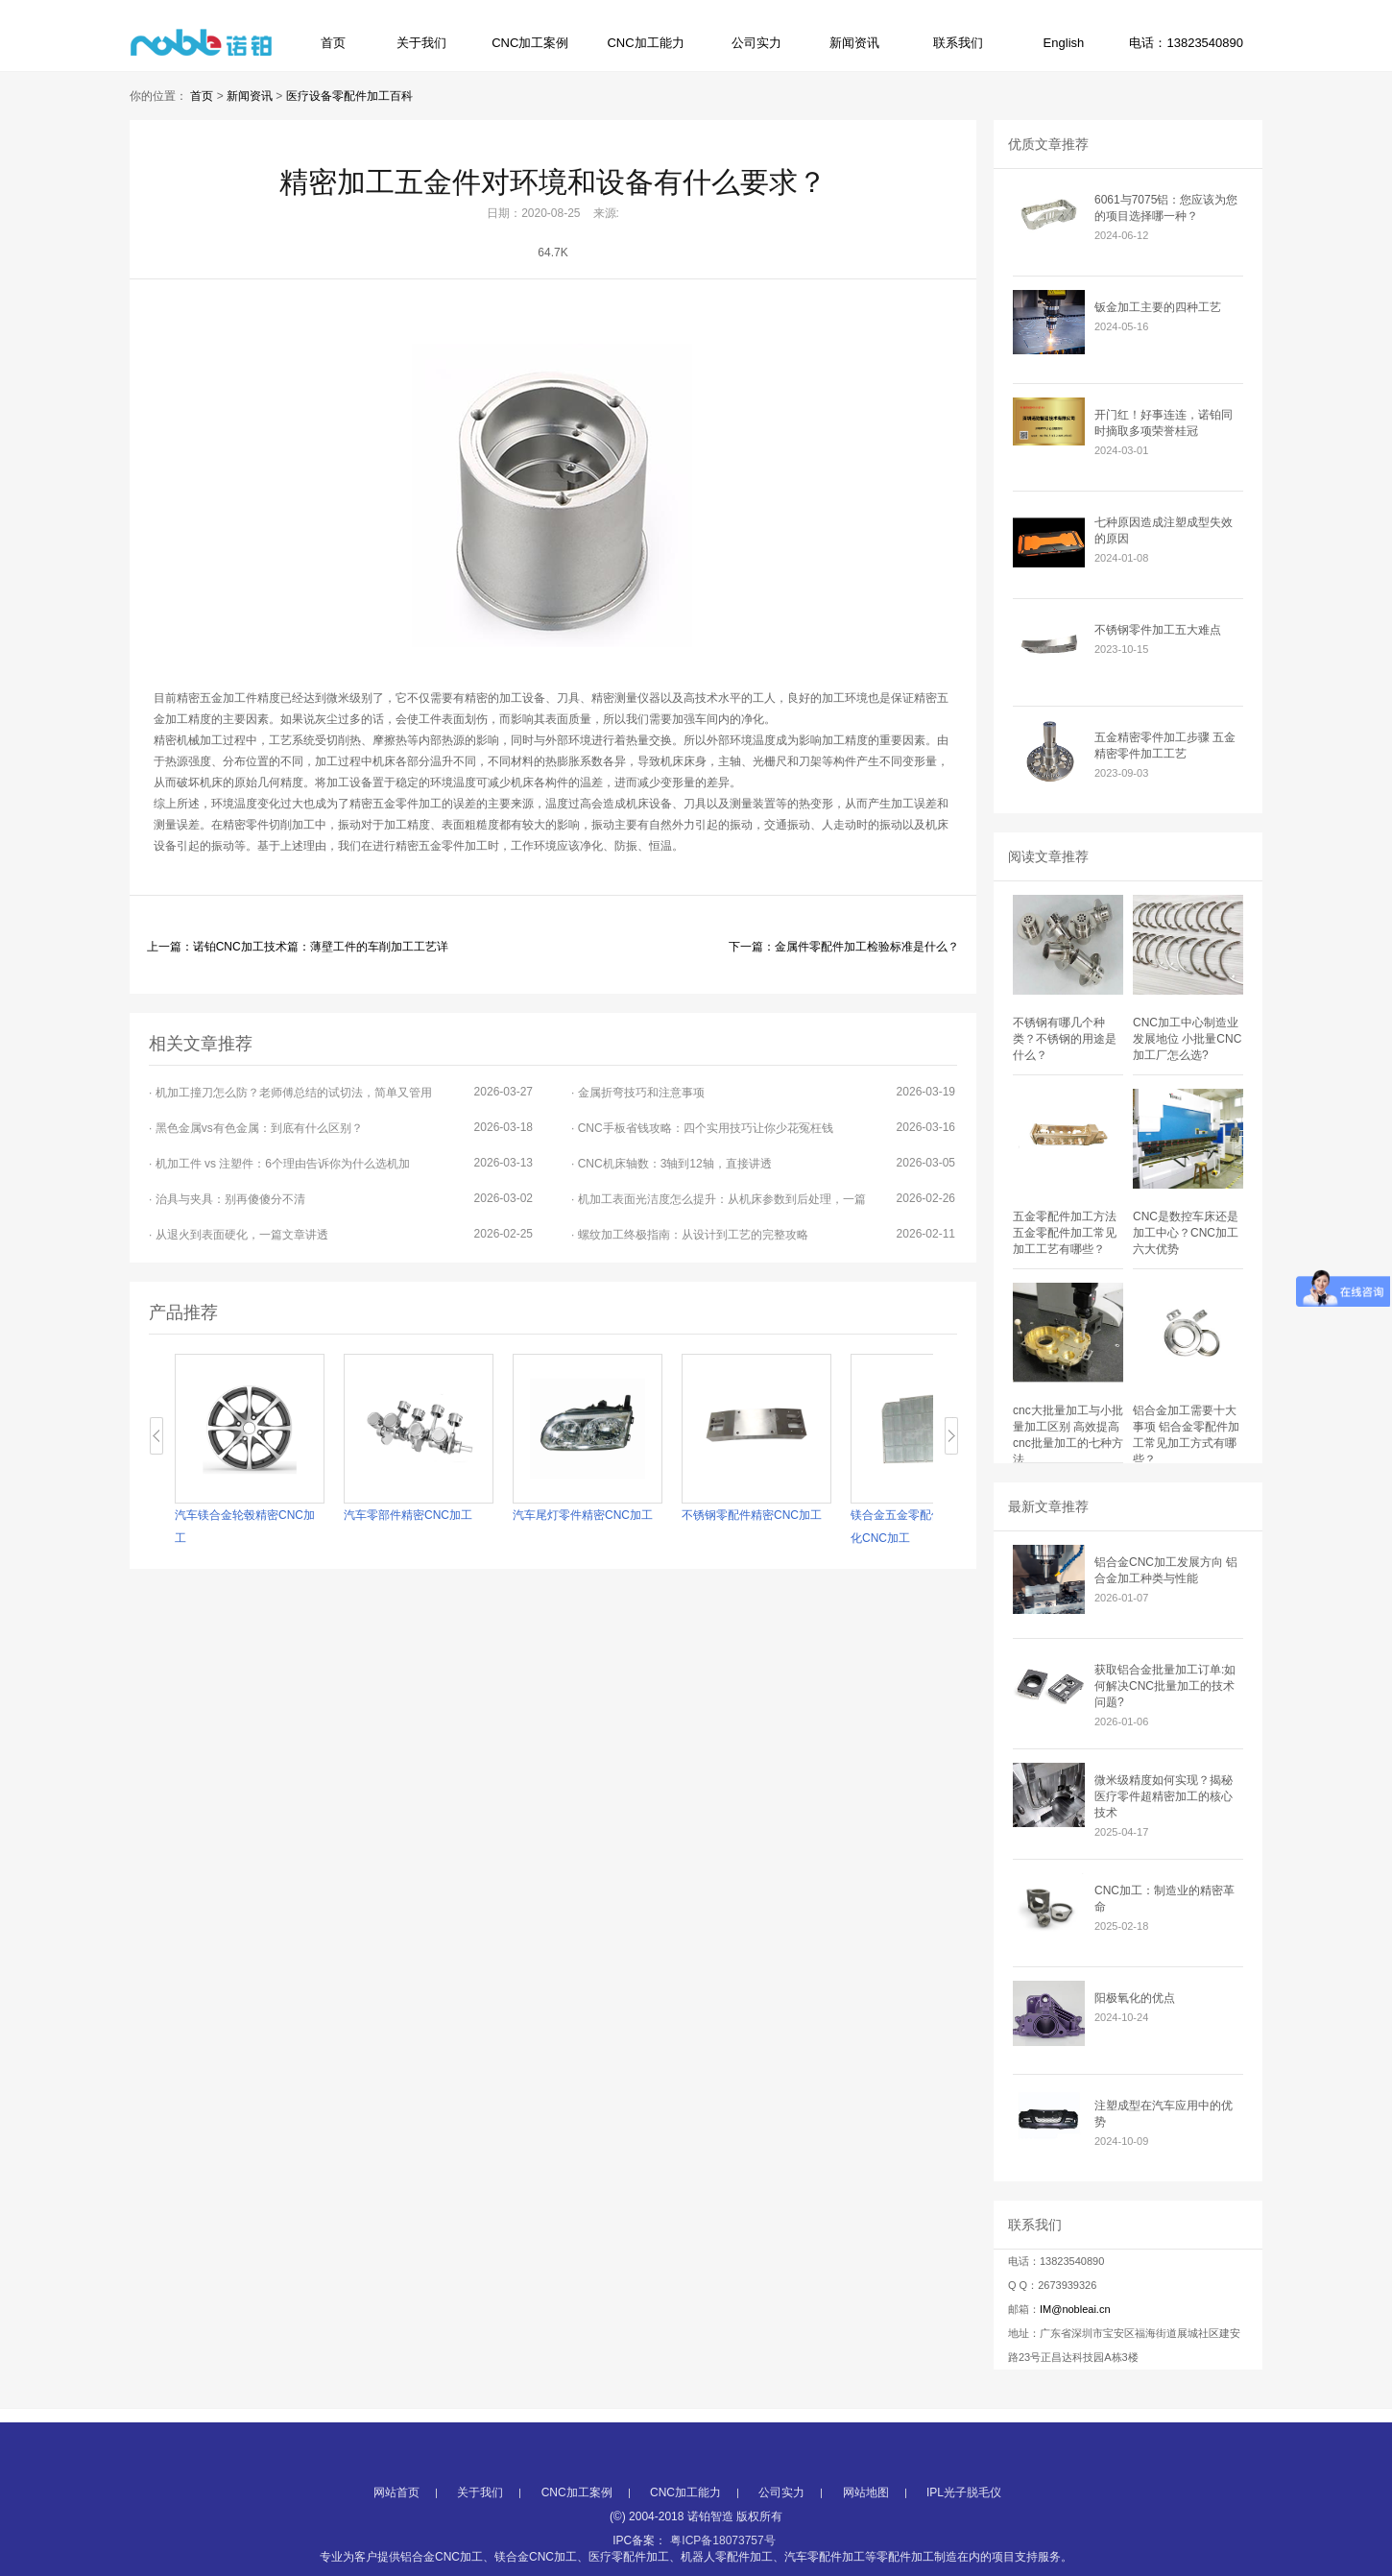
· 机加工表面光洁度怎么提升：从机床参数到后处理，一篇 (763, 1199)
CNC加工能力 (645, 43)
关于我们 (421, 43)
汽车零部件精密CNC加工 (408, 1515)
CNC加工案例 (530, 43)
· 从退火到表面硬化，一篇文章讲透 (341, 1234)
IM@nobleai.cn (1075, 2309)
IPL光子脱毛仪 (963, 2549)
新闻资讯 (854, 43)
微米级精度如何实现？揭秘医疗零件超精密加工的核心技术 (1163, 1796)
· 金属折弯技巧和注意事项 (763, 1092)
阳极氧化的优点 (1134, 1998)
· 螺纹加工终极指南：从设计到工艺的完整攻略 (763, 1234)
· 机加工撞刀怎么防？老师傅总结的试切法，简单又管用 (341, 1092)
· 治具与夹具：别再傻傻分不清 (341, 1199)
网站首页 (396, 2549)
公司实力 (756, 43)
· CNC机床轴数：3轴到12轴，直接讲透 (763, 1163)
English (1064, 43)
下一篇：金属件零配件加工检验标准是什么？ (844, 946)
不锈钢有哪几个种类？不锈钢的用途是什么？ (1064, 1039)
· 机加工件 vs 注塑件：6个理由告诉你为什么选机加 (341, 1163)
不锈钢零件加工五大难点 (1157, 630)
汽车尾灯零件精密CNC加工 (583, 1515)
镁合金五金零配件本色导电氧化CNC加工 (925, 1526)
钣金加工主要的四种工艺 (1157, 307)
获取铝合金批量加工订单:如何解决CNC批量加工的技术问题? (1165, 1686)
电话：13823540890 (1186, 43)
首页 (333, 43)
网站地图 (866, 2549)
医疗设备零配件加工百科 (349, 96)
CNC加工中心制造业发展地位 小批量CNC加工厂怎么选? (1187, 1039)
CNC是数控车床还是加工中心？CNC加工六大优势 (1185, 1233)
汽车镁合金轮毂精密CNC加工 (245, 1526)
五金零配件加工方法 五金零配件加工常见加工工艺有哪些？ (1064, 1233)
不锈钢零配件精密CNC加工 (752, 1515)
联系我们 (958, 43)
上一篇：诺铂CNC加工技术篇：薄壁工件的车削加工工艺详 (297, 946)
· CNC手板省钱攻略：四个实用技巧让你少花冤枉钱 (763, 1127)
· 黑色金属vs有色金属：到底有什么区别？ (341, 1127)
